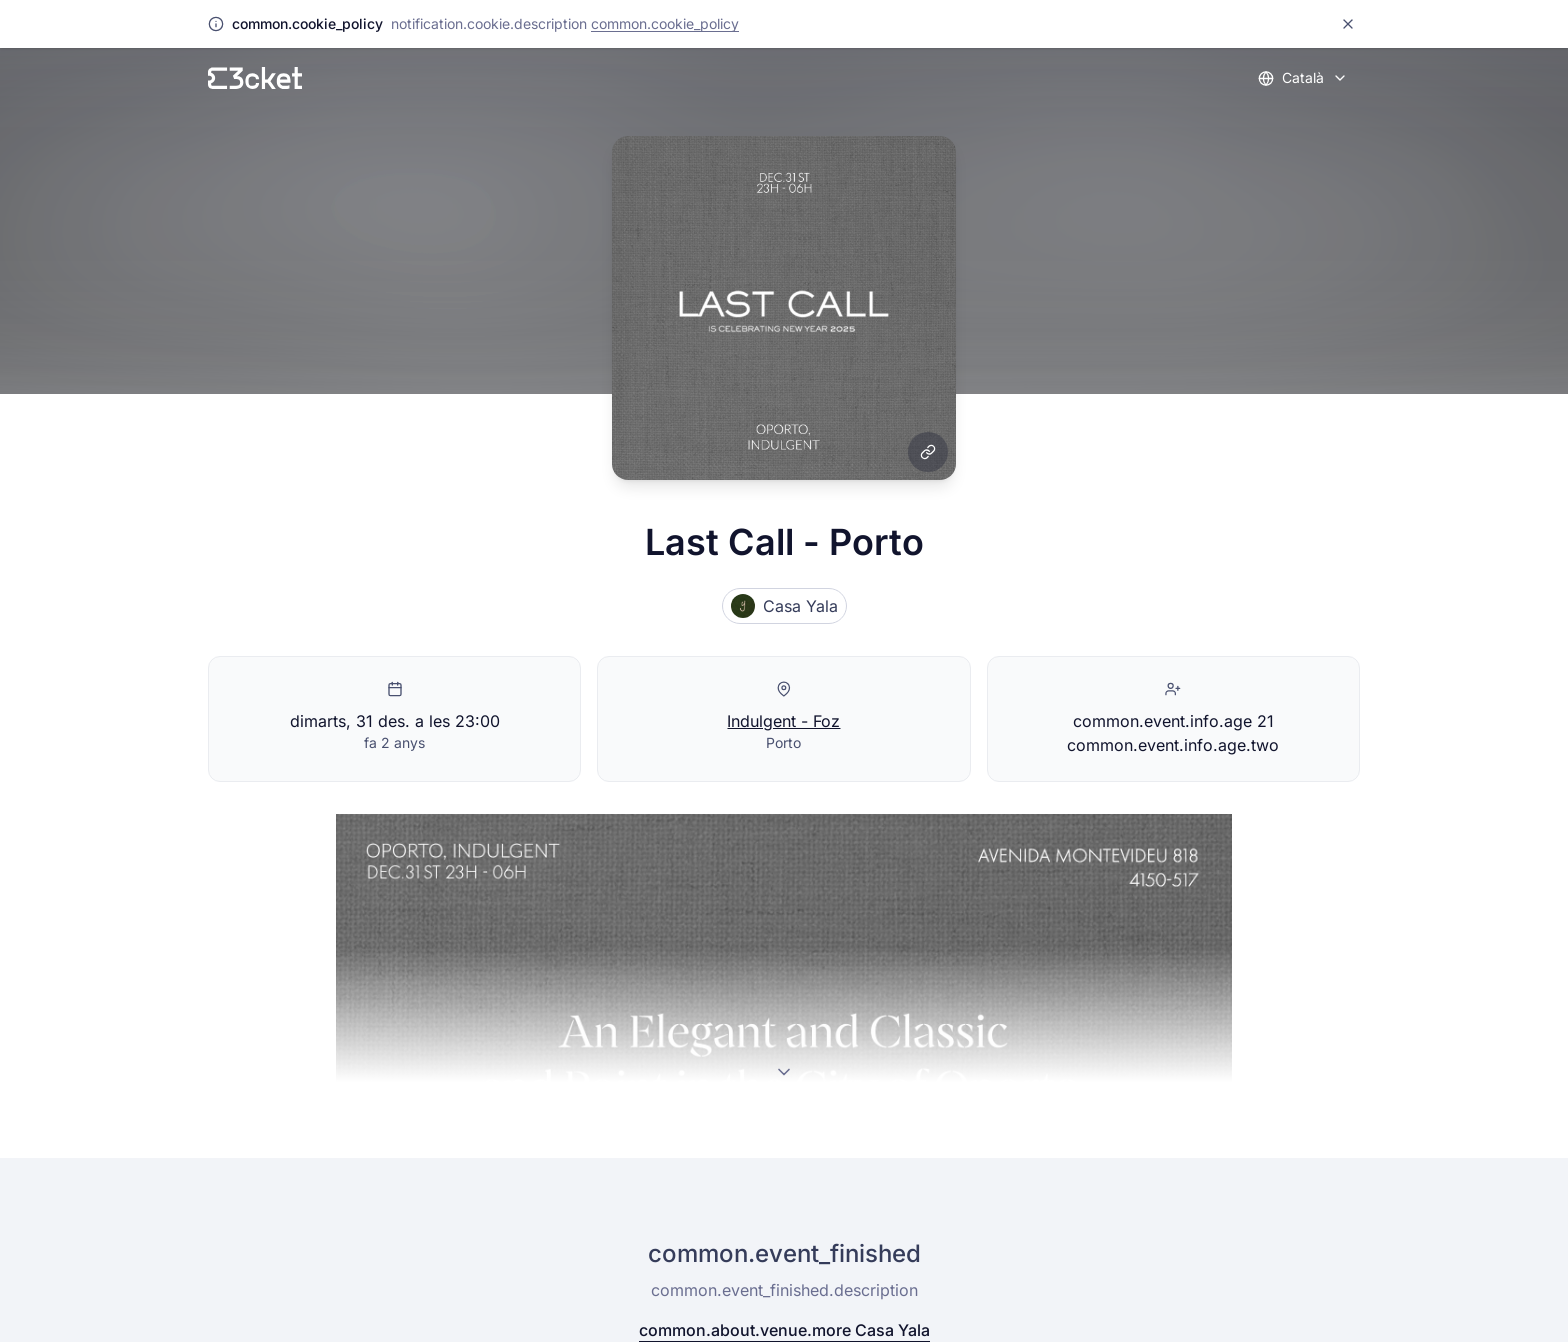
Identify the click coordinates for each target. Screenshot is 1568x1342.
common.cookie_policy (665, 23)
